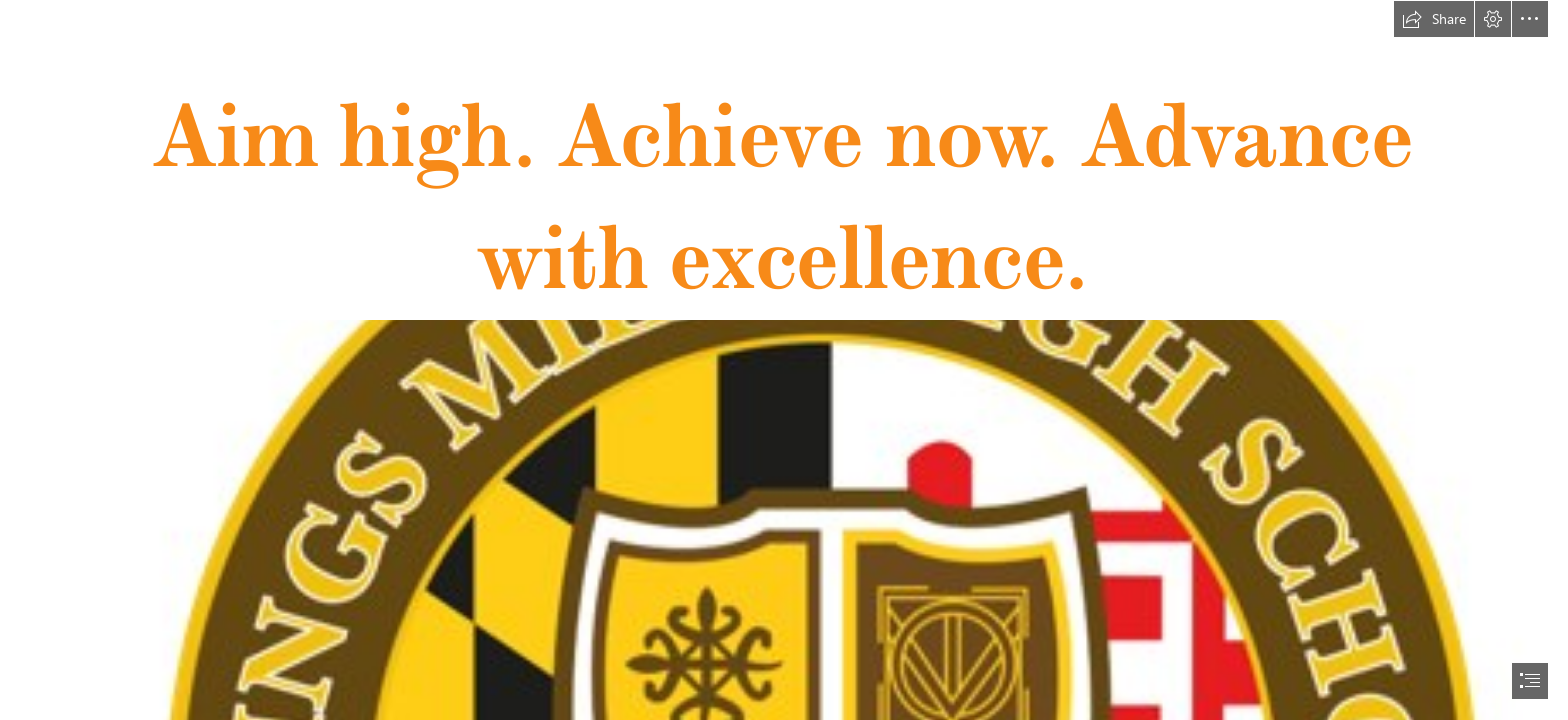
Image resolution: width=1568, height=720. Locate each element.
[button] (1434, 19)
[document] (784, 360)
